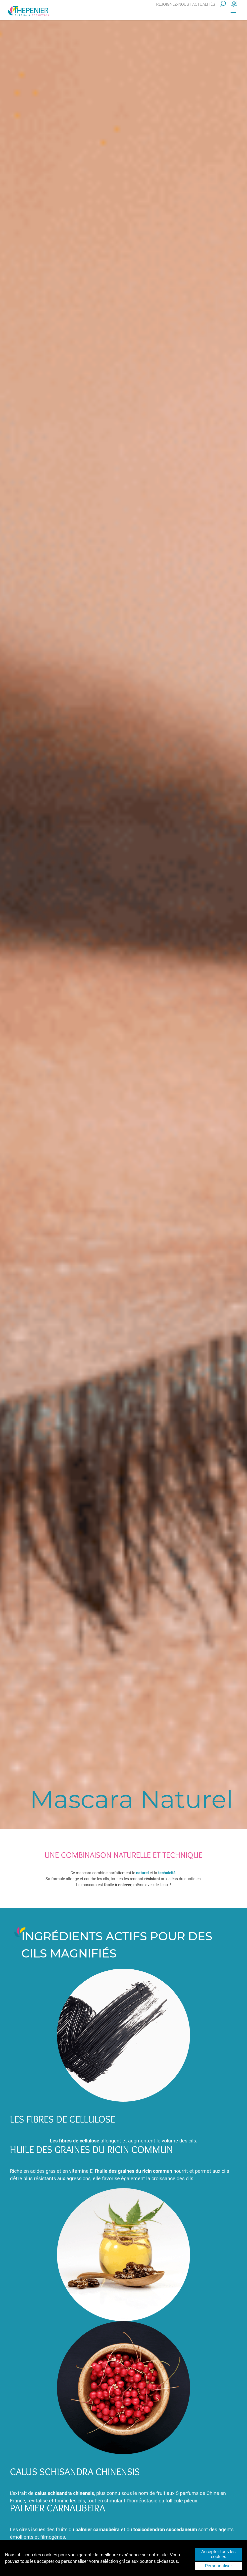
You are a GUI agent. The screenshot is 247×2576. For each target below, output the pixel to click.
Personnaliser (218, 2565)
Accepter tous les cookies (218, 2554)
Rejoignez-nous (172, 4)
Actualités (203, 4)
